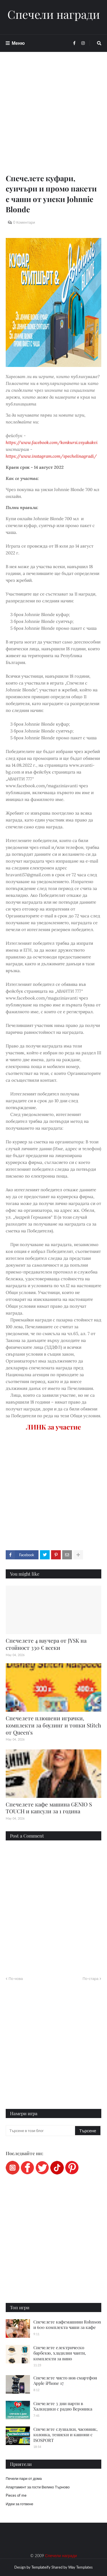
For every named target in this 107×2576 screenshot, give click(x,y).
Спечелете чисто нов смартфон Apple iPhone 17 (65, 2380)
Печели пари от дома (24, 2478)
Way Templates (80, 2567)
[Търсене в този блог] (41, 2130)
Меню (18, 43)
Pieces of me (16, 2495)
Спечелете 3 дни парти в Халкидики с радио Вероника (62, 2406)
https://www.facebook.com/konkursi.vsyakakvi (52, 442)
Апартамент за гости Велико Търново (38, 2487)
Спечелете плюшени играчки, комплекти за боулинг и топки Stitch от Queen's (53, 1725)
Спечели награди (53, 14)
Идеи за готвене (19, 2504)
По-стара (90, 1978)
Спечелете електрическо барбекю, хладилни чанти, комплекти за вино (59, 2353)
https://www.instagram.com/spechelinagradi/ (51, 456)
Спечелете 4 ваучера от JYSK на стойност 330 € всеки (46, 1644)
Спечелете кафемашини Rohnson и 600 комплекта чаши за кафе (67, 2324)
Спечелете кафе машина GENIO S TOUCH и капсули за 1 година (49, 1807)
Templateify (41, 2567)
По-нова (16, 1978)
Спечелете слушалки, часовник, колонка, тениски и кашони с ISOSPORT (65, 2434)
